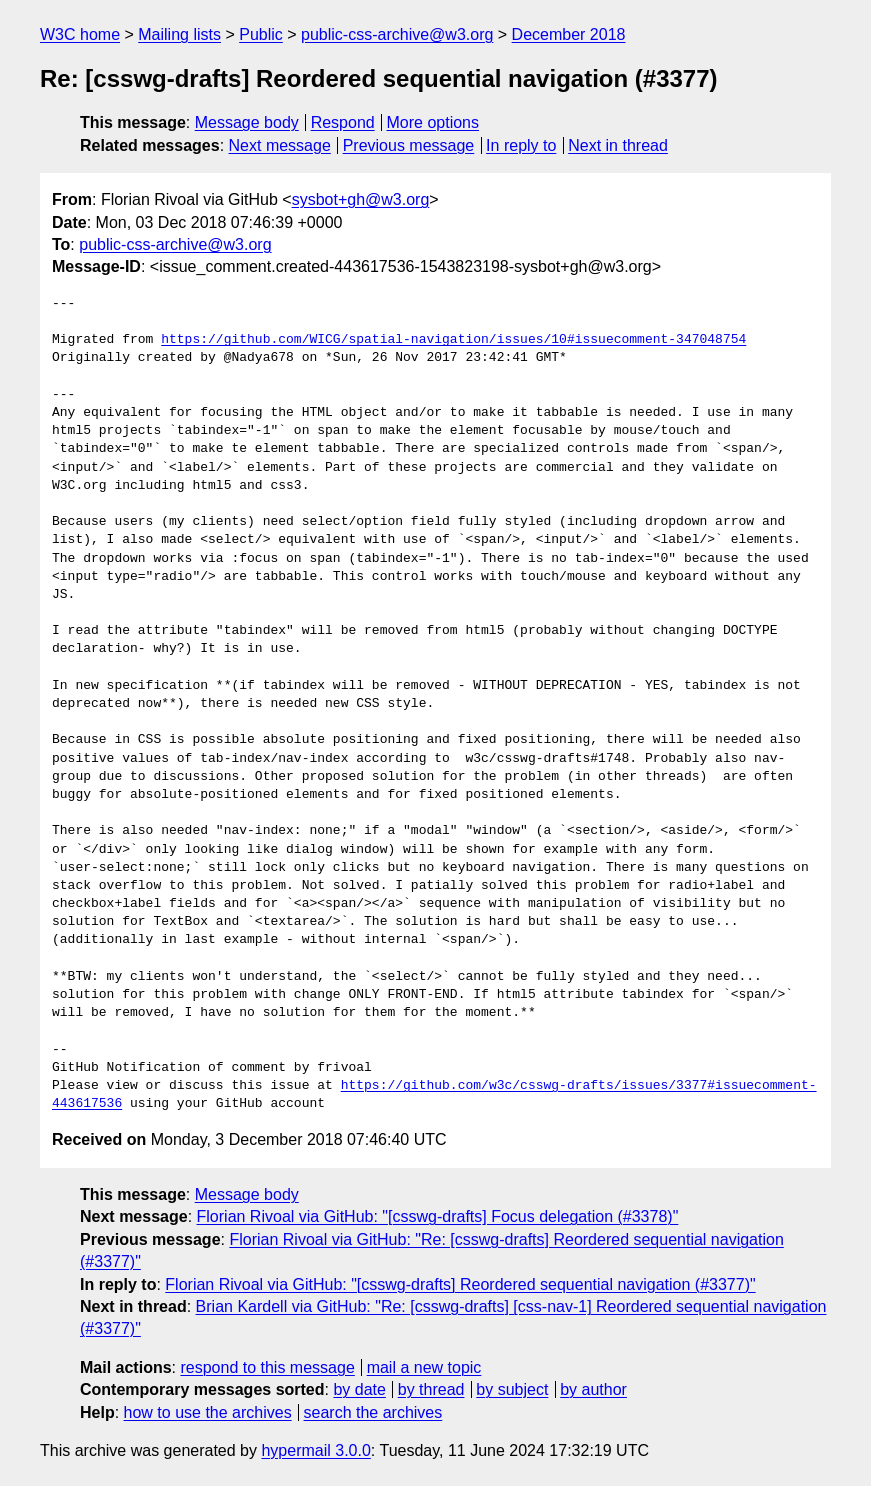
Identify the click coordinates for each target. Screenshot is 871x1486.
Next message (280, 145)
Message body (247, 122)
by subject (512, 1389)
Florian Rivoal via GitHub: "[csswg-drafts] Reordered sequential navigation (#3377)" (460, 1284)
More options (433, 122)
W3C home (80, 34)
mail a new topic (424, 1367)
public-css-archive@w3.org (397, 34)
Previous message (409, 145)
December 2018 (569, 34)
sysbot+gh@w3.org (361, 199)
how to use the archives (208, 1412)
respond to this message (267, 1367)
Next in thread (618, 145)
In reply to (521, 145)
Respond (343, 122)
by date (359, 1389)
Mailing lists (179, 34)
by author (593, 1389)
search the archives (373, 1412)
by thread (431, 1389)
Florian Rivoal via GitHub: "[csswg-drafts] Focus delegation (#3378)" (438, 1216)
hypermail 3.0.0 (315, 1450)
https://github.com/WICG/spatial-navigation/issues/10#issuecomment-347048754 (453, 340)
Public (261, 34)
